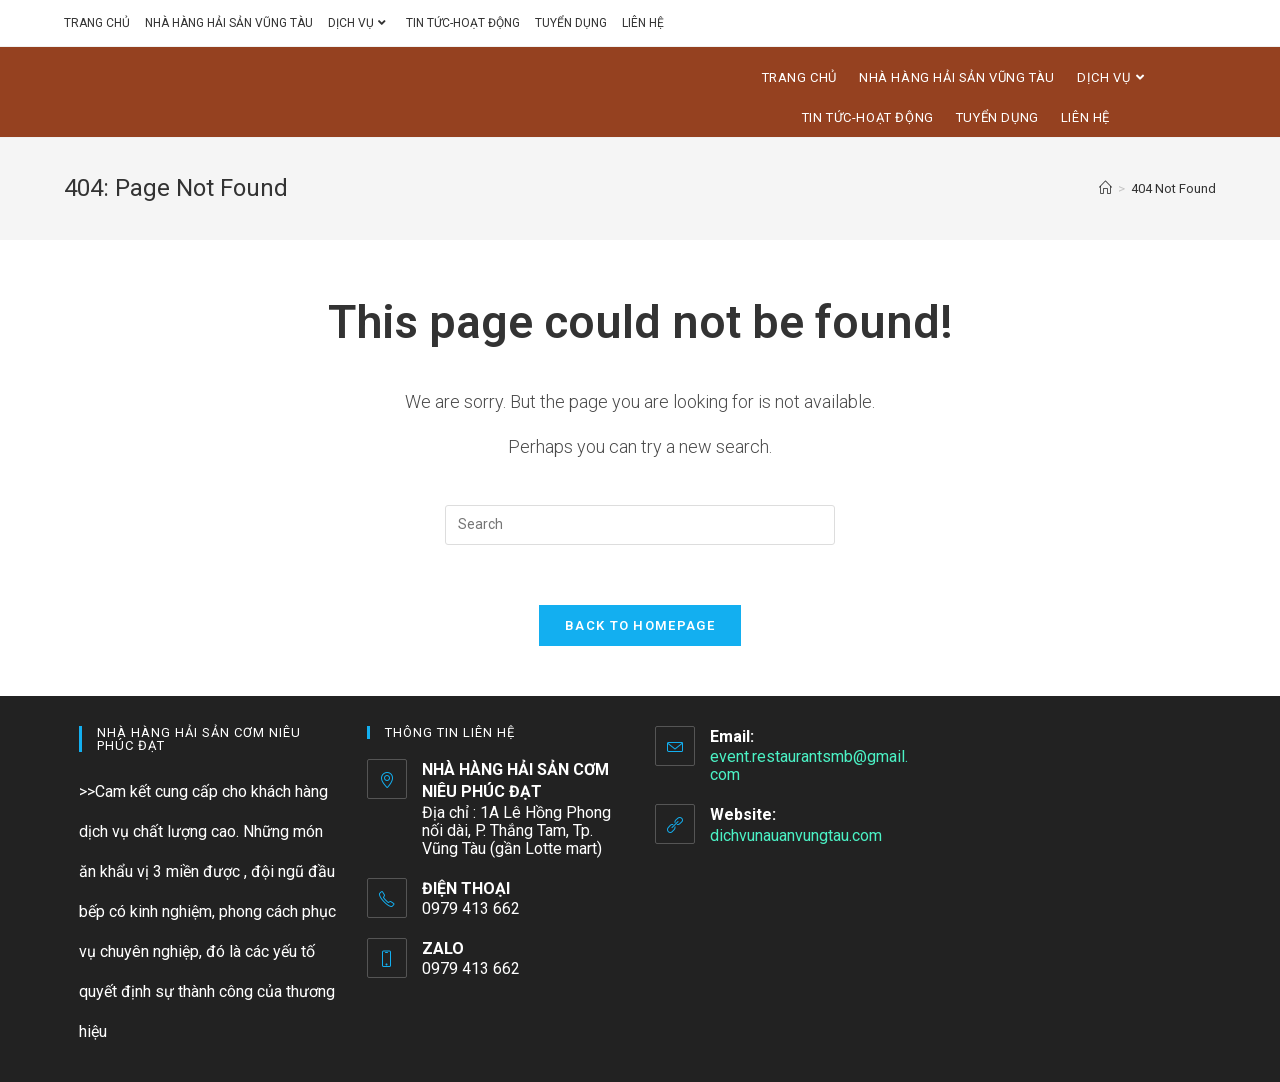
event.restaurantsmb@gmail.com (809, 765)
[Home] (1105, 188)
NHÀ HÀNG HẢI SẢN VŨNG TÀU (229, 23)
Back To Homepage (640, 625)
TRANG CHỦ (97, 23)
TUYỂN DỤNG (571, 23)
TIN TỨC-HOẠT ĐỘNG (463, 23)
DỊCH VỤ (359, 23)
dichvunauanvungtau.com (796, 835)
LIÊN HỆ (643, 23)
